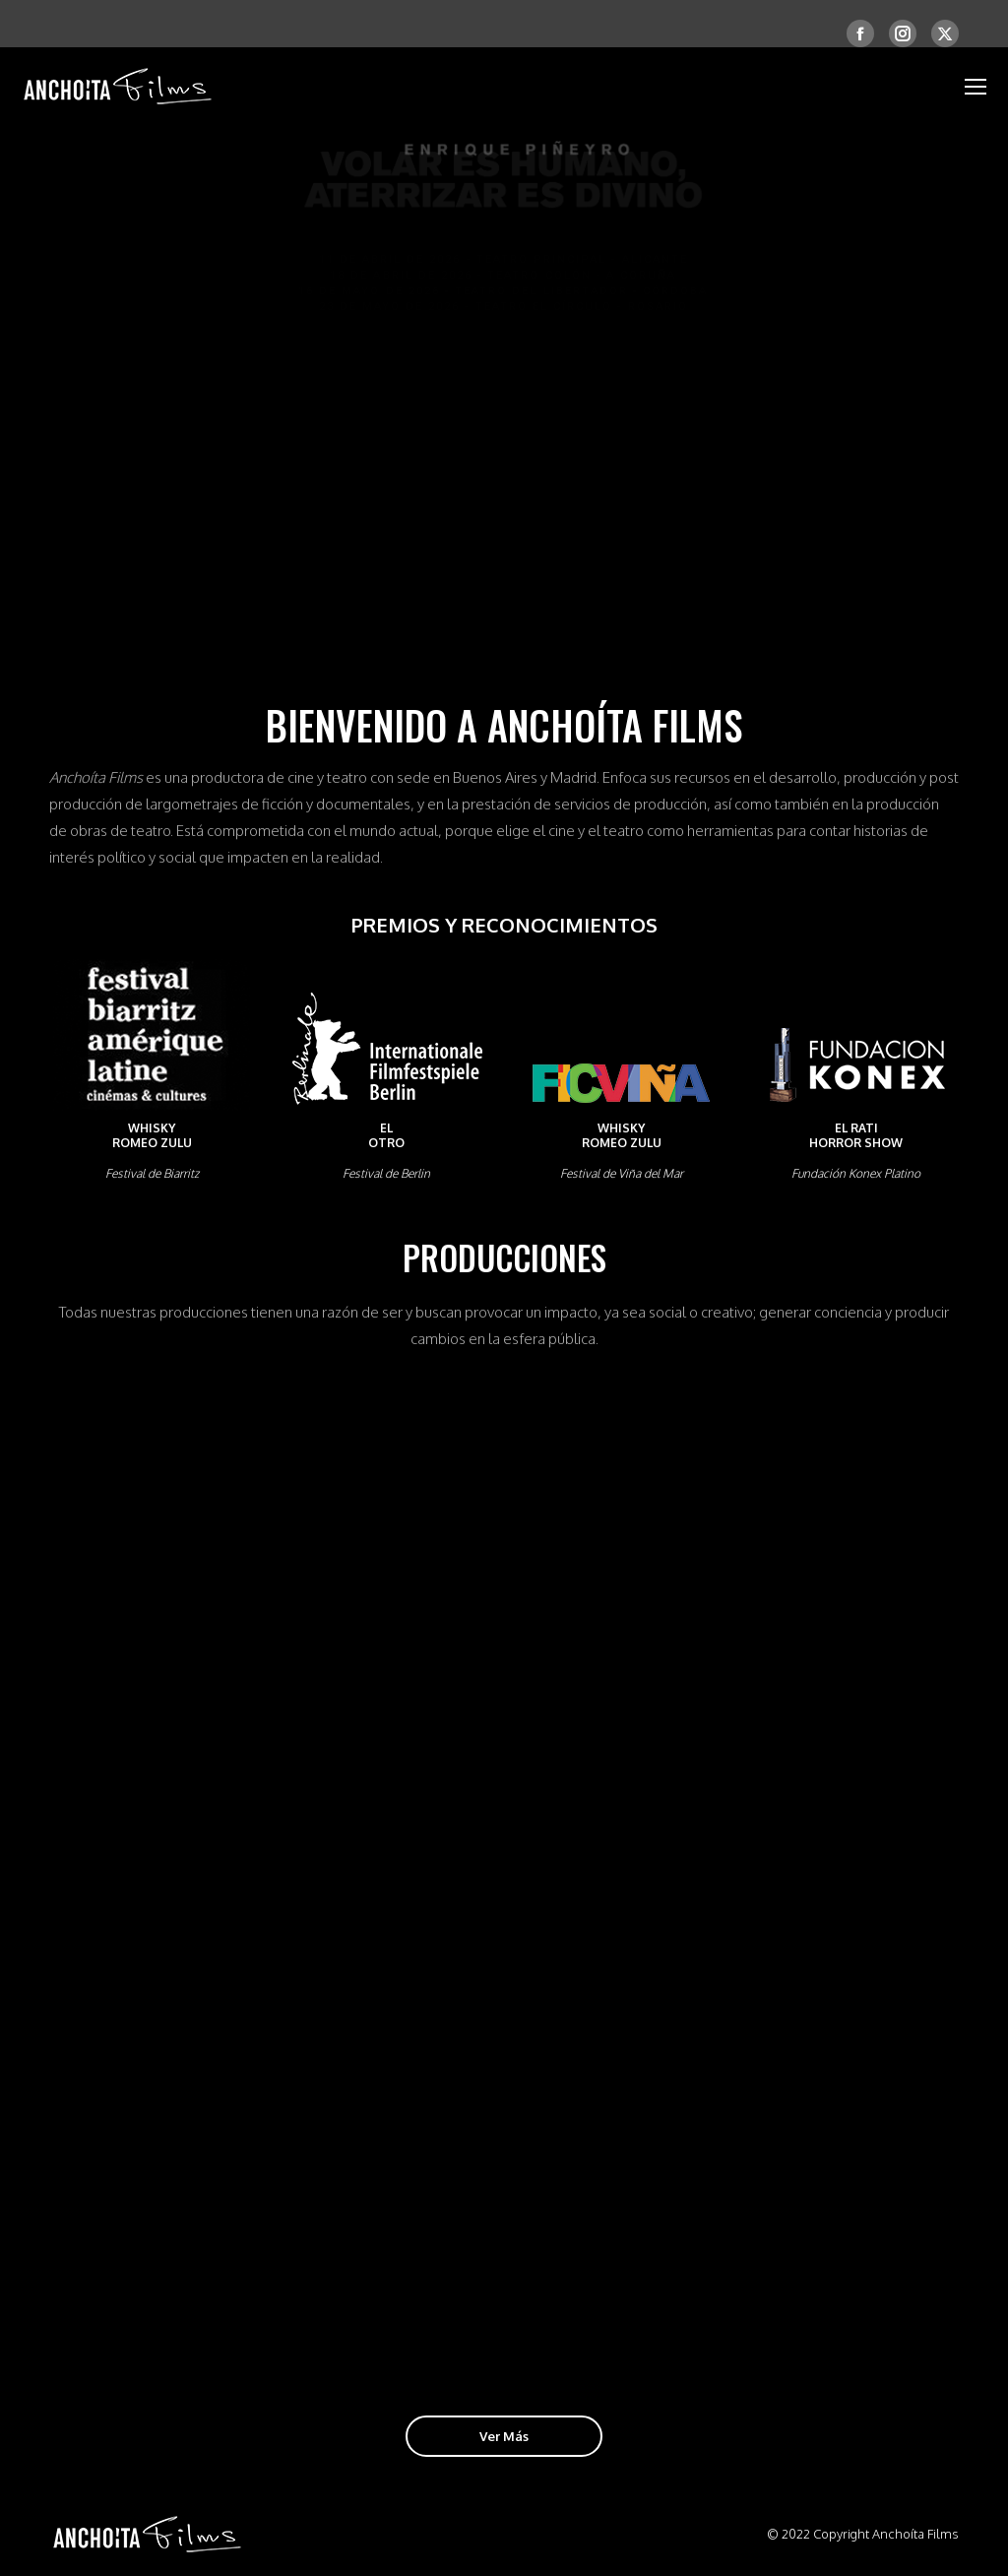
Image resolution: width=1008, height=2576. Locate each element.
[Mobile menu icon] (975, 86)
